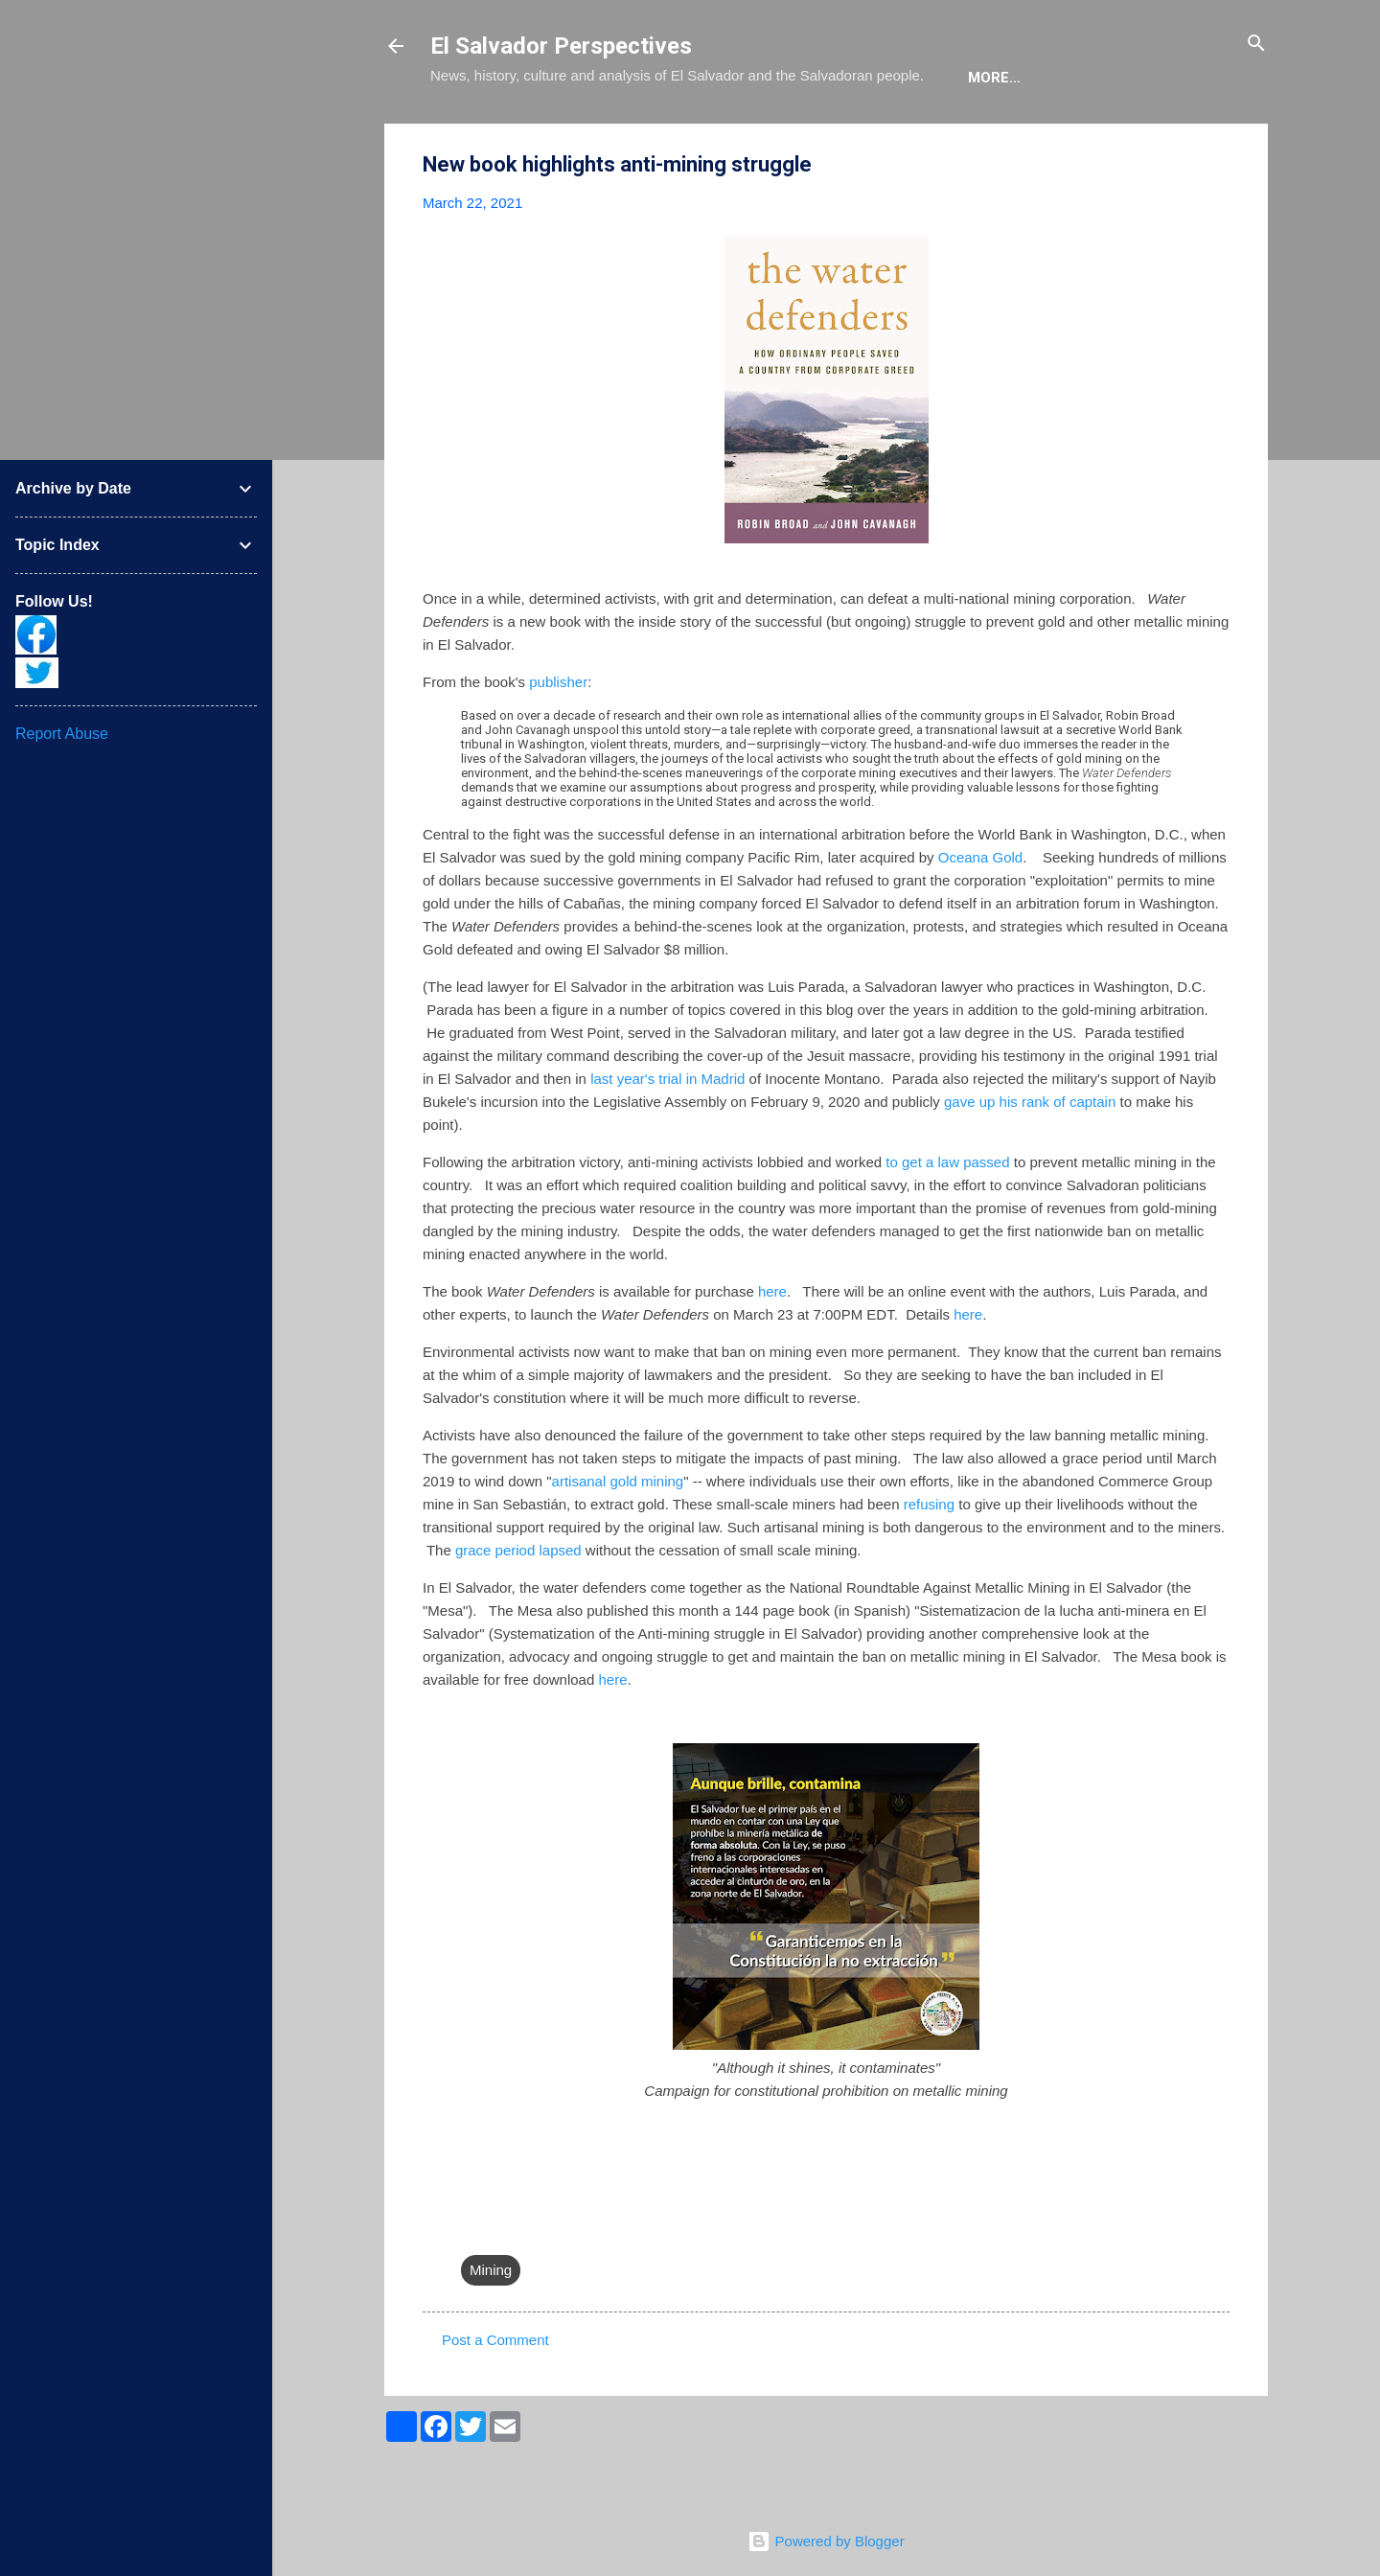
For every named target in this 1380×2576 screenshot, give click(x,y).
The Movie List (835, 136)
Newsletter (975, 136)
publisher (558, 740)
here (772, 1350)
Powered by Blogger (826, 2541)
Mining (491, 2328)
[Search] (1256, 44)
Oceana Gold (980, 916)
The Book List (690, 136)
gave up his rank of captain (1030, 1160)
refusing (929, 1562)
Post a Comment (495, 2398)
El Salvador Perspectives (561, 46)
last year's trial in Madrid (667, 1137)
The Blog (566, 136)
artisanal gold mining (618, 1539)
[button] (1218, 224)
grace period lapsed (518, 1608)
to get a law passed (947, 1220)
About (470, 136)
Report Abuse (61, 733)
